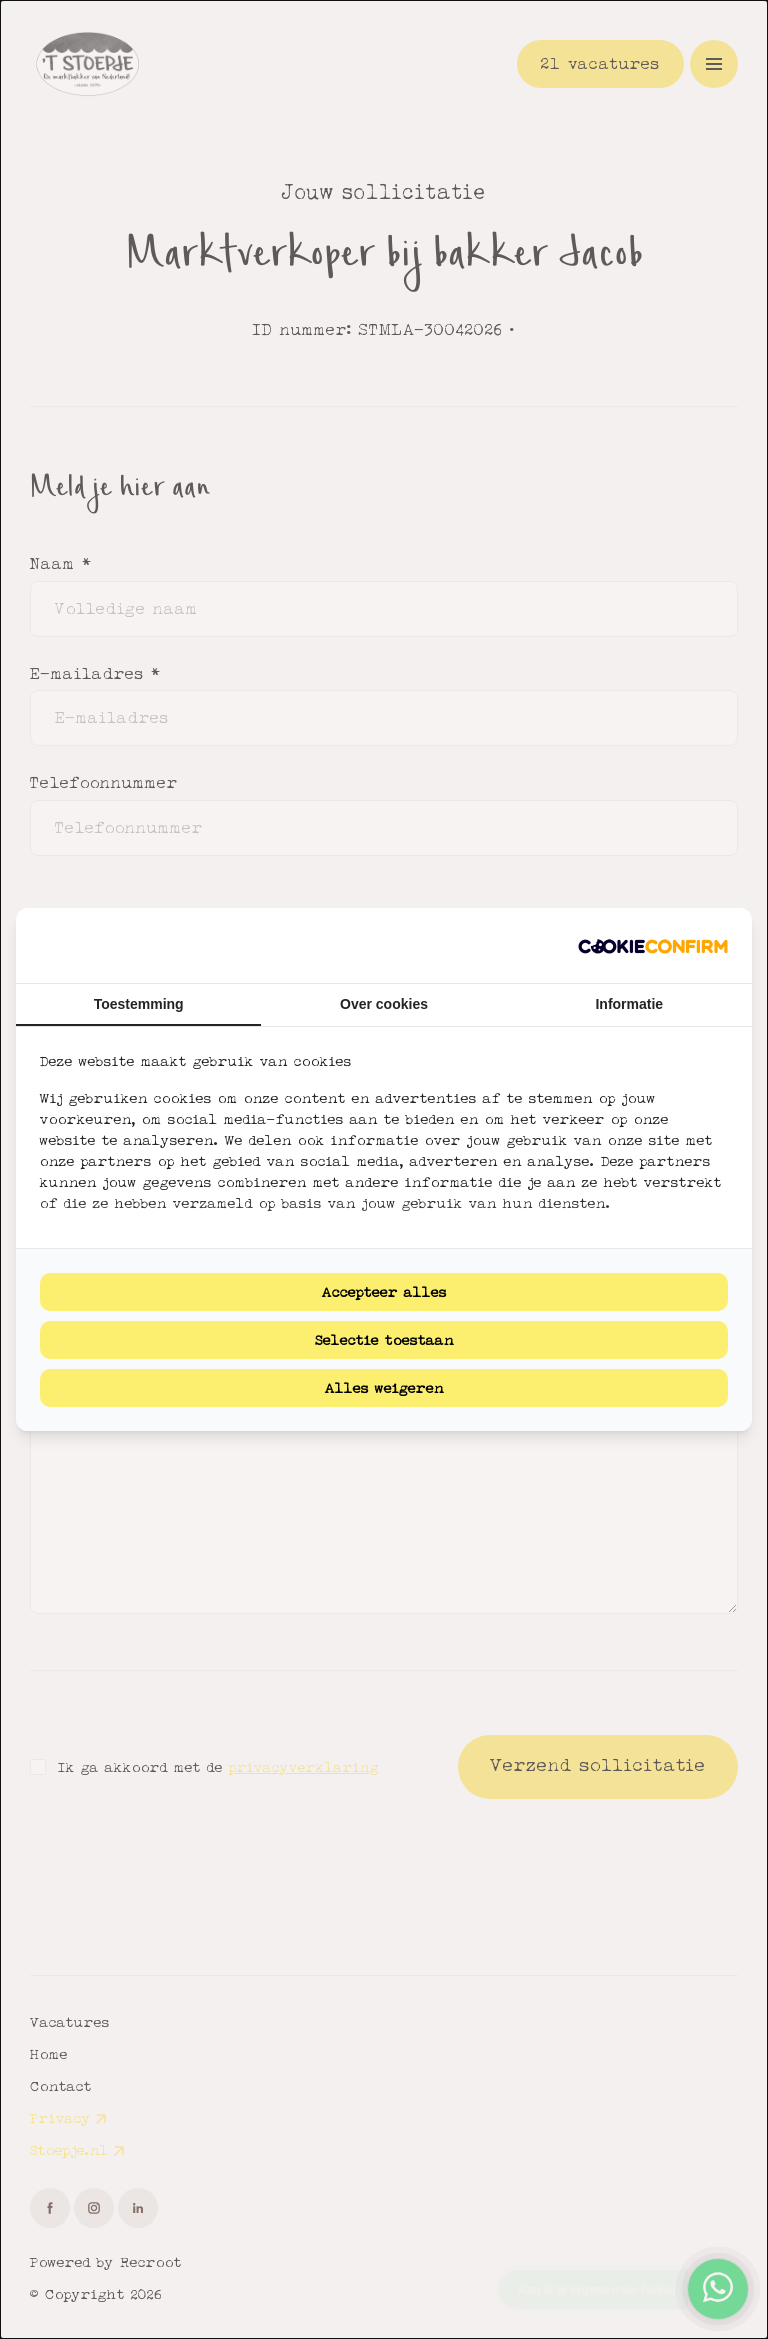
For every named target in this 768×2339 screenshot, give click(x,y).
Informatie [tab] (629, 1004)
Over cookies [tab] (384, 1004)
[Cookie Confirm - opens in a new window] (653, 945)
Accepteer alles (384, 1292)
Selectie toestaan (384, 1340)
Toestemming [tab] (139, 1004)
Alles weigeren (384, 1388)
